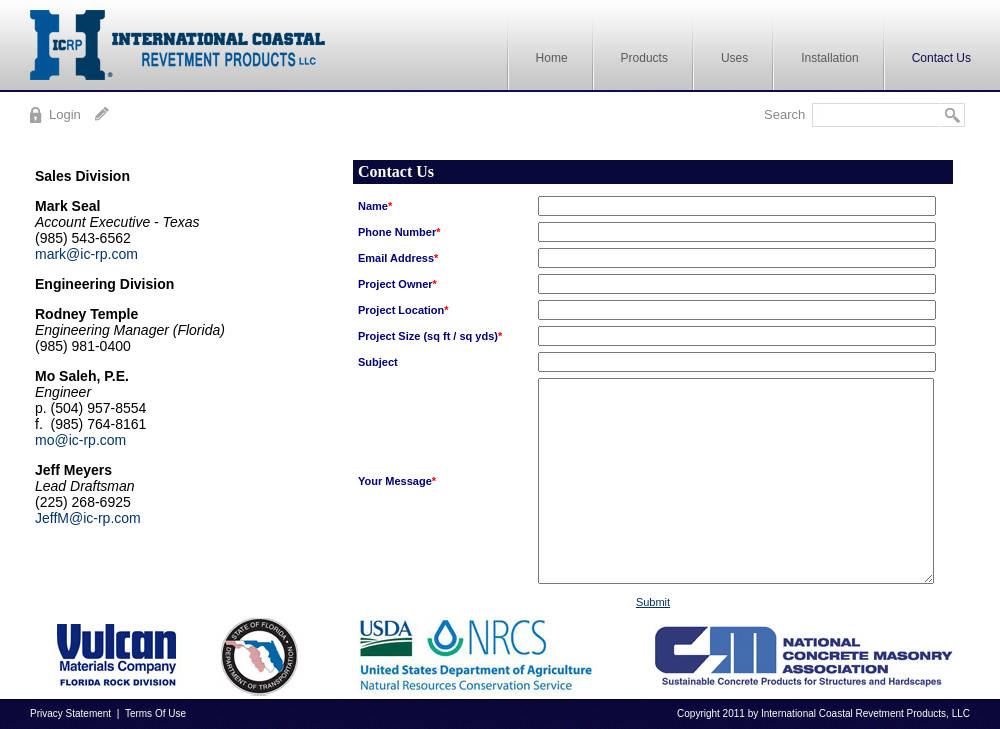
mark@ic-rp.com (86, 254)
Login (65, 114)
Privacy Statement (70, 713)
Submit (653, 602)
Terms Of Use (155, 713)
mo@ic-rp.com (80, 440)
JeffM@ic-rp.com (88, 518)
